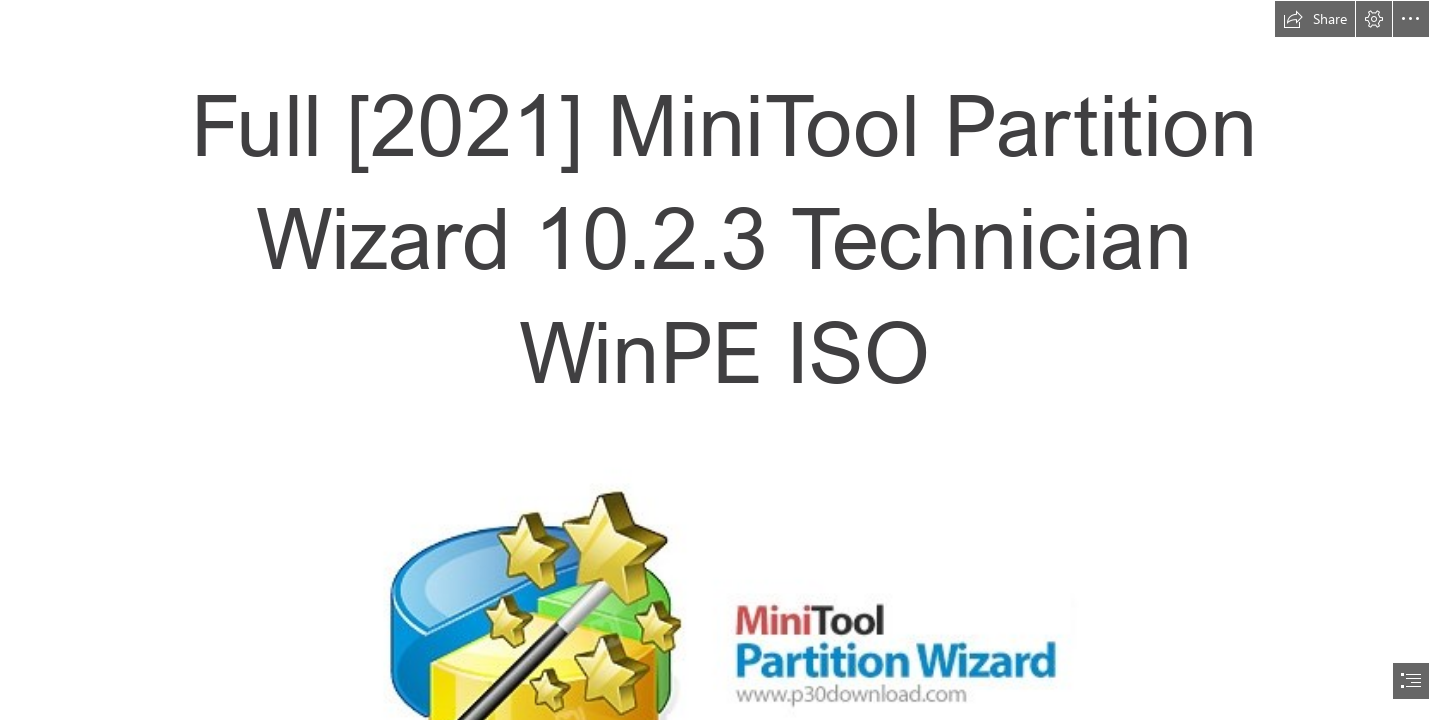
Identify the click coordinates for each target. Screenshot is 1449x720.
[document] (724, 360)
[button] (1315, 19)
